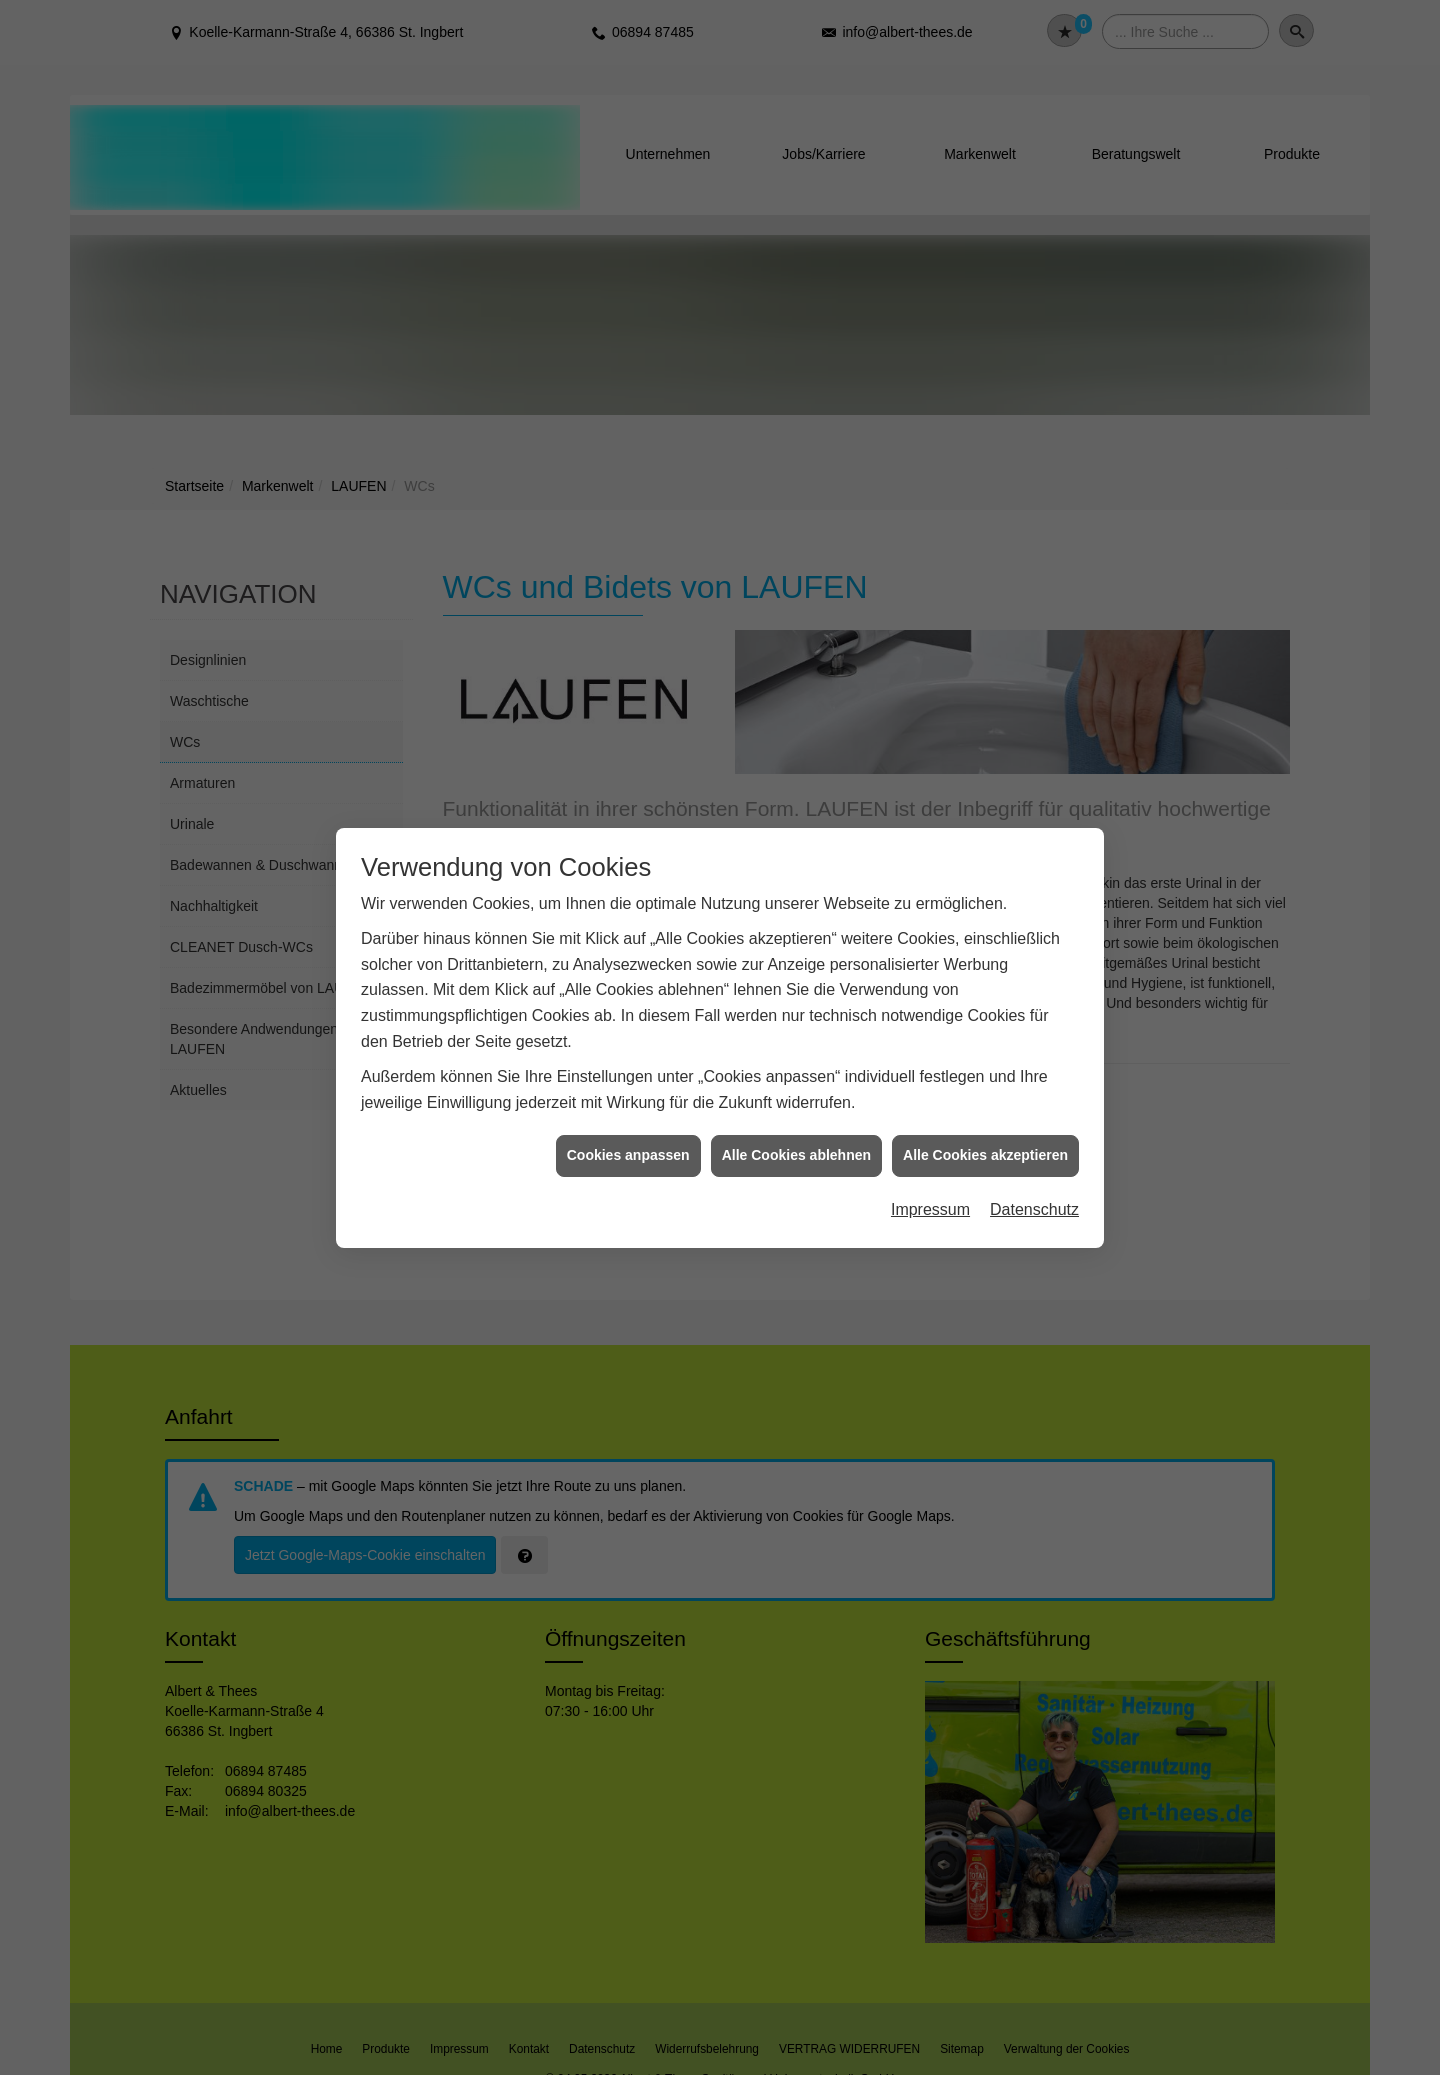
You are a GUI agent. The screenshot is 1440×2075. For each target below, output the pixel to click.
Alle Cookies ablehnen (796, 1155)
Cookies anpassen (628, 1155)
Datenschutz (1034, 1209)
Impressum (930, 1209)
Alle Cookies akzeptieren (985, 1155)
